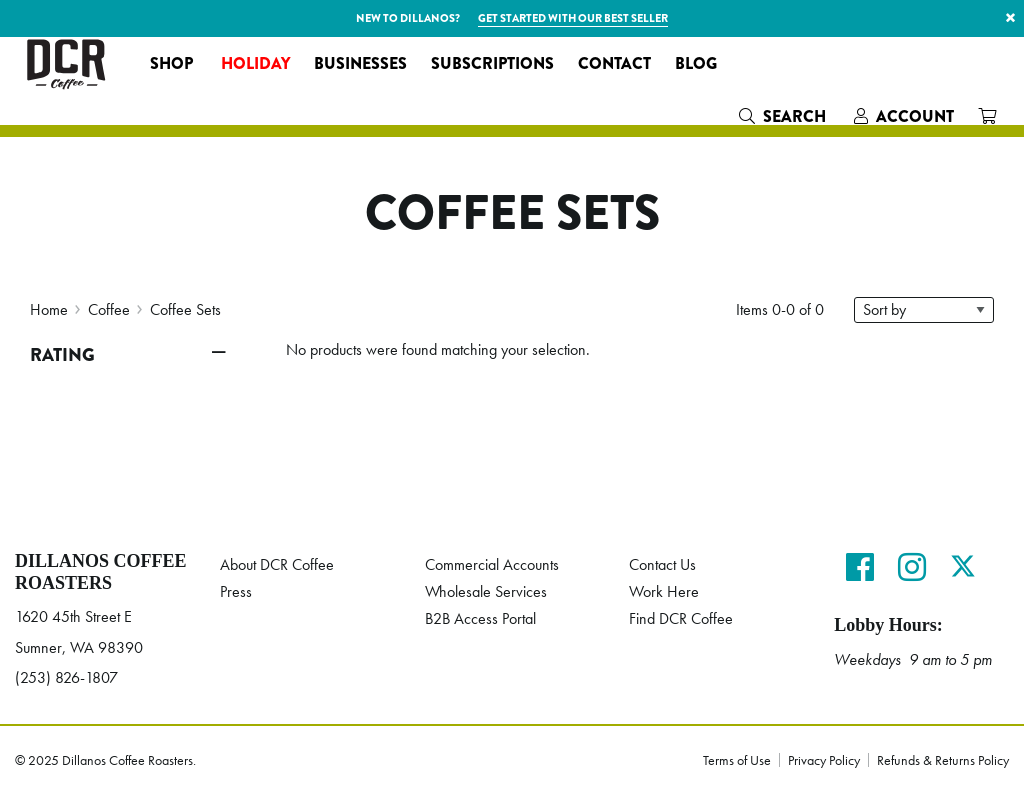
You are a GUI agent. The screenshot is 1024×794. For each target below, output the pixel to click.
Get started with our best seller (573, 18)
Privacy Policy (824, 760)
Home (49, 309)
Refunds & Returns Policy (943, 760)
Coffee (109, 309)
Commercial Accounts (492, 564)
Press (236, 591)
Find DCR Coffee (681, 618)
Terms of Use (737, 760)
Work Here (664, 591)
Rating (62, 355)
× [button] (1010, 17)
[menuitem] (173, 64)
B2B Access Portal (480, 618)
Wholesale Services (486, 591)
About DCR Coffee (277, 564)
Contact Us (662, 564)
